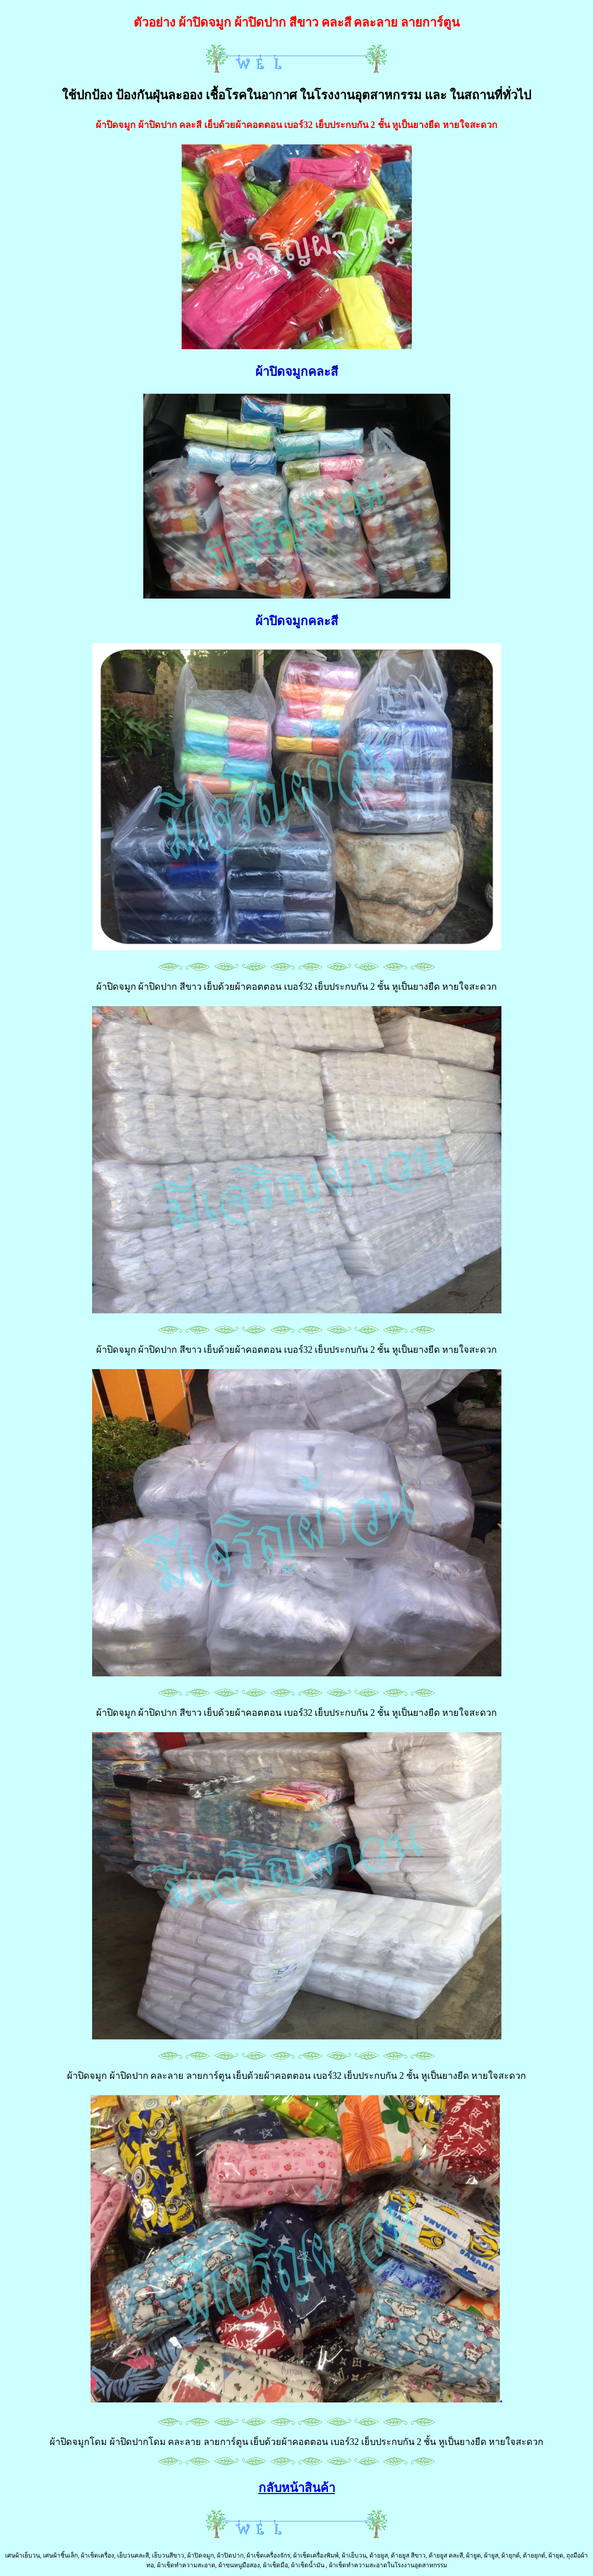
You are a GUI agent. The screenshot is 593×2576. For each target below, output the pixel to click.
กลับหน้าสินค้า (296, 2488)
